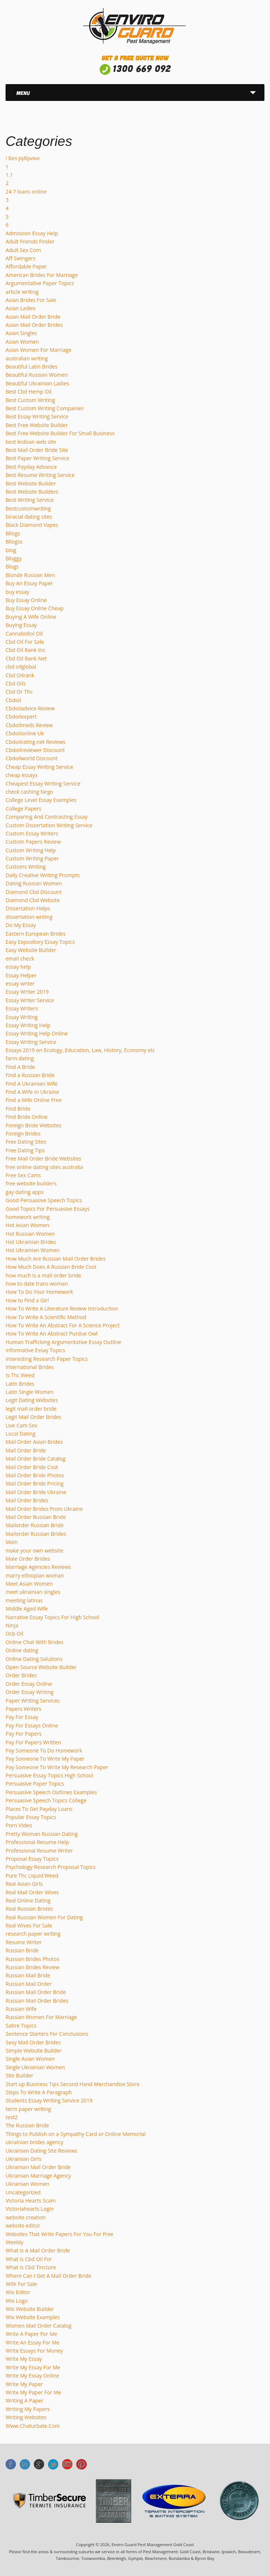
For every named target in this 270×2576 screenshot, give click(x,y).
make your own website (34, 1550)
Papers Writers (23, 1708)
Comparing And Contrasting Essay (47, 816)
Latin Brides (20, 1383)
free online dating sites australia (44, 1167)
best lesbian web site (31, 441)
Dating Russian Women (34, 883)
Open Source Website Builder (41, 1667)
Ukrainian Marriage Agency (38, 2175)
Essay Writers (22, 1008)
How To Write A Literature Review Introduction (62, 1308)
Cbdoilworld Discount (32, 758)
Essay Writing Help (28, 1025)
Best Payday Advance (31, 466)
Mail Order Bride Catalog (35, 1458)
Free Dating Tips (25, 1150)
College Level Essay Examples (41, 799)
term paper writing (28, 2108)
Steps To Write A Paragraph (39, 2092)
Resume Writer (24, 1942)
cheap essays (22, 774)
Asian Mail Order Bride (33, 316)
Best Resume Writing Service (40, 474)
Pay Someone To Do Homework (44, 1750)
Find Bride (18, 1108)
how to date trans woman (37, 1283)
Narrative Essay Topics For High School (52, 1617)
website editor (23, 2225)
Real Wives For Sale (29, 1925)
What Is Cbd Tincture (31, 2267)
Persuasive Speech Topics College (46, 1800)
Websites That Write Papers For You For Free (59, 2234)
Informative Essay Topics (35, 1350)
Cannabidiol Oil (24, 633)
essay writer (20, 983)
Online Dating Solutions (34, 1658)
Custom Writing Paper (32, 858)
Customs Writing (26, 866)
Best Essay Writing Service (37, 416)
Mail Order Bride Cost (32, 1467)
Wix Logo (17, 2300)
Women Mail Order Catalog (38, 2325)
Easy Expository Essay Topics (40, 941)
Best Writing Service (30, 499)
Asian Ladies (21, 308)
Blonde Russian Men (30, 575)
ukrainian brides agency (34, 2142)
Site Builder (19, 2075)
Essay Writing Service (31, 1041)
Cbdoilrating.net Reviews (35, 741)
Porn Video (19, 1825)
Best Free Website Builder (37, 425)
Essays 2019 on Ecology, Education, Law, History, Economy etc (80, 1050)
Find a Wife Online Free (34, 1100)
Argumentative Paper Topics (40, 283)
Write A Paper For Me (31, 2333)
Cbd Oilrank (20, 675)
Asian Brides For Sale (31, 299)
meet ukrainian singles (33, 1591)
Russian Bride (22, 1950)
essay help (18, 966)
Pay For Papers (24, 1733)
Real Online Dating (28, 1900)
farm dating (20, 1058)
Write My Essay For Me (33, 2367)
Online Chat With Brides (35, 1642)
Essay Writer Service (30, 1000)
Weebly (14, 2242)
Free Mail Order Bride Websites (43, 1158)
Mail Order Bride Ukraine (36, 1492)
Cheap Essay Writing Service (39, 766)
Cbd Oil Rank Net (26, 658)
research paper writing (33, 1933)
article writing (22, 291)
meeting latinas (24, 1600)
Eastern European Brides (35, 933)
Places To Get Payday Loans (39, 1808)
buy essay (17, 591)
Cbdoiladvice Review (30, 708)
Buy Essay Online (26, 600)
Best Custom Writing (30, 400)
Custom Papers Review (33, 841)
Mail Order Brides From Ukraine (44, 1508)
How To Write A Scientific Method (46, 1317)
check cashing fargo (29, 791)
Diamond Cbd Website (33, 900)
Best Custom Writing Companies (45, 408)
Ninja (12, 1625)
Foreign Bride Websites (33, 1125)
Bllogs (13, 533)
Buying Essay (21, 624)
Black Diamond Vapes (32, 524)
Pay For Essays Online (32, 1725)
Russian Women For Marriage (41, 2017)
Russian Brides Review (33, 1967)
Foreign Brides (23, 1133)
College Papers (23, 808)
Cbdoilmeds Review (29, 725)
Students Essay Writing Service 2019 (49, 2100)
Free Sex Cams (23, 1175)
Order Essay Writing (30, 1691)
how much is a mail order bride (43, 1275)
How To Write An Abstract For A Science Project (62, 1325)
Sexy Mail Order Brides (33, 2042)
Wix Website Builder (30, 2308)
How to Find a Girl (27, 1300)
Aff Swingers (20, 258)
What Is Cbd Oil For (29, 2259)
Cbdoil (13, 700)
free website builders (31, 1183)
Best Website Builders (32, 491)
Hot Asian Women (27, 1225)
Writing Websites (26, 2417)
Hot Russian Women (30, 1233)
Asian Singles (21, 333)
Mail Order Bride (26, 1450)
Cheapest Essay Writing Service (43, 783)
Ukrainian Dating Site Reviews (41, 2150)
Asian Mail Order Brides (34, 324)
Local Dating (20, 1433)
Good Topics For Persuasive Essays (48, 1208)
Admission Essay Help (32, 233)
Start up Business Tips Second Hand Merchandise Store (72, 2084)
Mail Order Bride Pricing (35, 1483)
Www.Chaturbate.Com (33, 2425)
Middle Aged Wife (27, 1608)
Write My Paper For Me (33, 2392)
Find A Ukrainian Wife (32, 1083)
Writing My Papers (28, 2409)
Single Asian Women (30, 2058)
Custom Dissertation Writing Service (49, 825)
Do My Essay (21, 925)
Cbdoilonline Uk (25, 733)
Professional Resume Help (37, 1842)
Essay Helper (21, 975)
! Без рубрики (23, 158)
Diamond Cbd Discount (34, 891)
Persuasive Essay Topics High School (49, 1775)
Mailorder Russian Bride (35, 1525)
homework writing (28, 1216)
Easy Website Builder (31, 949)
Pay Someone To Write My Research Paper (57, 1767)
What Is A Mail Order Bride (38, 2250)
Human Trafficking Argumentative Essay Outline (63, 1342)
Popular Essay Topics (31, 1817)
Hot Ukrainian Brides (31, 1241)
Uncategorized (23, 2192)
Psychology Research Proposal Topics (51, 1866)
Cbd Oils (16, 683)
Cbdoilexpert (21, 716)
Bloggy (14, 558)
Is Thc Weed (20, 1375)
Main (12, 1541)
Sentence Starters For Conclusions (47, 2033)
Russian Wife (21, 2008)
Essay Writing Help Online (37, 1033)
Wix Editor (18, 2292)
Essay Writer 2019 (27, 991)
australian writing (27, 358)
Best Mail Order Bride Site (37, 449)
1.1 (9, 174)
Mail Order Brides (27, 1500)
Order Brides (21, 1675)
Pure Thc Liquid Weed (32, 1875)
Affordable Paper (26, 266)
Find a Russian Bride (30, 1075)
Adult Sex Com (23, 250)
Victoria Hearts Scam (31, 2200)
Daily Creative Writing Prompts (43, 875)
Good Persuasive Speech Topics (44, 1200)
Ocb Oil (14, 1633)
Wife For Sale (21, 2283)
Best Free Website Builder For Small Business (60, 433)
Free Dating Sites (26, 1141)
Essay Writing (22, 1016)
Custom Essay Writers (32, 833)
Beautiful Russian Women (37, 374)
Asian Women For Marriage (38, 349)
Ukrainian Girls (23, 2158)
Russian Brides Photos (33, 1958)
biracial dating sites (29, 516)
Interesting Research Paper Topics (47, 1358)
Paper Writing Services (33, 1700)
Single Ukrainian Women (35, 2067)
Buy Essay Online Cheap (35, 608)
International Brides (30, 1366)
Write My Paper (24, 2384)
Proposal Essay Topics (32, 1858)
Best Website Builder (31, 483)
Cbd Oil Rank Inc (25, 649)
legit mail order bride (31, 1408)
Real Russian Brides (29, 1908)
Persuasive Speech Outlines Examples (51, 1792)
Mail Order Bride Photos (35, 1475)
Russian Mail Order (29, 1983)
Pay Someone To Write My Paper (45, 1758)
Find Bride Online (27, 1116)
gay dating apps (25, 1191)
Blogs (12, 566)
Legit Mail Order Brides (33, 1416)
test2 (12, 2117)
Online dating (22, 1650)
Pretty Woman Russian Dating (42, 1833)
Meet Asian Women (29, 1583)
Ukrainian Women (27, 2183)
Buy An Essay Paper (29, 583)
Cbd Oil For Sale (25, 641)
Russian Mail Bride (28, 1975)
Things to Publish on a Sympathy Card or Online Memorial (76, 2133)
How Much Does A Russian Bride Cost (51, 1266)
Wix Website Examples (33, 2317)
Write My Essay (24, 2358)
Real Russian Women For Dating (44, 1917)
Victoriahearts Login (30, 2208)
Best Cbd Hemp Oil (28, 391)
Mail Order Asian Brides (34, 1441)
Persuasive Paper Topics (35, 1783)
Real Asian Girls (24, 1883)
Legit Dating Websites (32, 1400)
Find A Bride (20, 1066)
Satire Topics (21, 2025)
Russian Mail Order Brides (37, 2000)
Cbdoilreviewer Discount (35, 750)
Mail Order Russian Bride (36, 1517)
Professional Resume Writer (39, 1850)
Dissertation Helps (28, 908)
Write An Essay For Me (33, 2342)
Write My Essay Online (32, 2375)
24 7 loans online (26, 191)
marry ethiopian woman (35, 1575)
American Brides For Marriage (42, 274)
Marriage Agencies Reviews (38, 1566)
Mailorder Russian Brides (36, 1533)
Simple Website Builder (34, 2050)
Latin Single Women (30, 1391)
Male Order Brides (28, 1558)
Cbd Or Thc (19, 691)
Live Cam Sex (21, 1425)
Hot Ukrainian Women (33, 1250)
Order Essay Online (29, 1683)
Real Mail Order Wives (32, 1892)
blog (11, 550)
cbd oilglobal (21, 666)
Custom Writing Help (31, 850)
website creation (26, 2217)
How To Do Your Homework (39, 1291)
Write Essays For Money (34, 2350)
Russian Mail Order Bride (36, 1992)
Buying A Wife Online (31, 616)
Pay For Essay (22, 1716)
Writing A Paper (24, 2400)
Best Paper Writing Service (37, 458)
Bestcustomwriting (28, 508)
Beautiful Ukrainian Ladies (37, 383)
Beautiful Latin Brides (32, 366)
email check (20, 958)
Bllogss (14, 541)
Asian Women (22, 341)
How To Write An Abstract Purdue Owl (51, 1333)
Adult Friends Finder (30, 241)
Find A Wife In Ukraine (32, 1091)
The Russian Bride (27, 2125)
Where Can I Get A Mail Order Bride (48, 2275)
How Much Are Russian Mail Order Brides (55, 1258)
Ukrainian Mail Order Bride (38, 2167)
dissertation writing (29, 916)
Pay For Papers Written (33, 1742)
